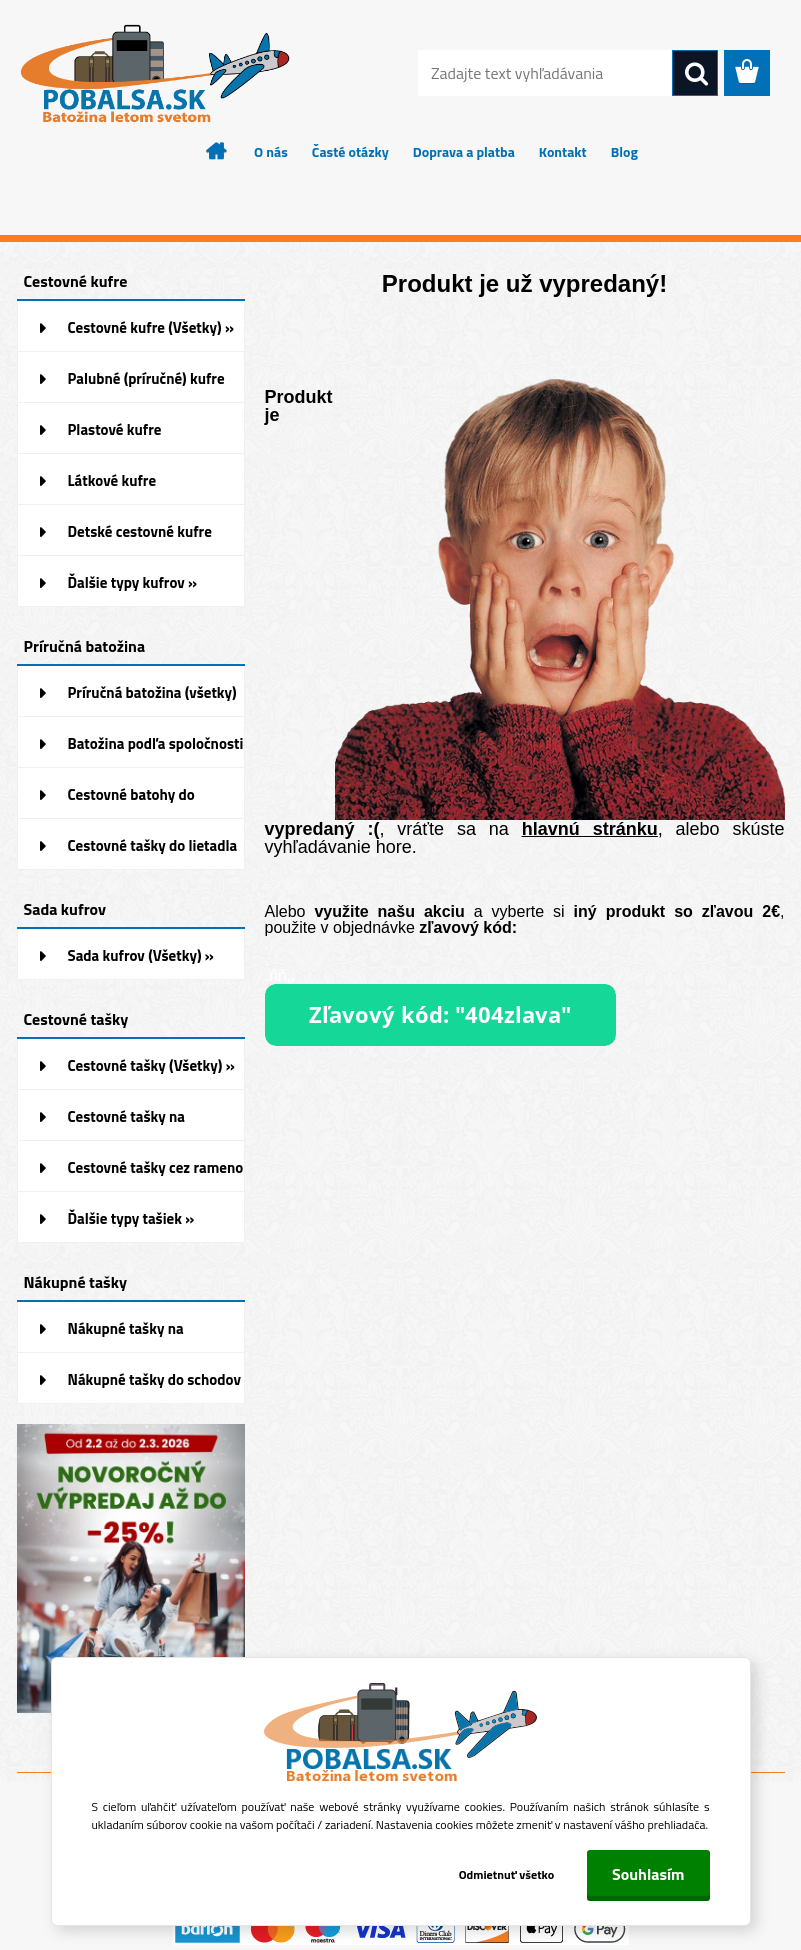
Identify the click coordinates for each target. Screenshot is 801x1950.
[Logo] (154, 74)
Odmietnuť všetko (506, 1874)
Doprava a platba (464, 151)
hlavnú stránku (590, 829)
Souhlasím (648, 1874)
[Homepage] (217, 151)
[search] (695, 74)
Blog (624, 151)
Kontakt (563, 151)
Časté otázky (350, 151)
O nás (271, 151)
